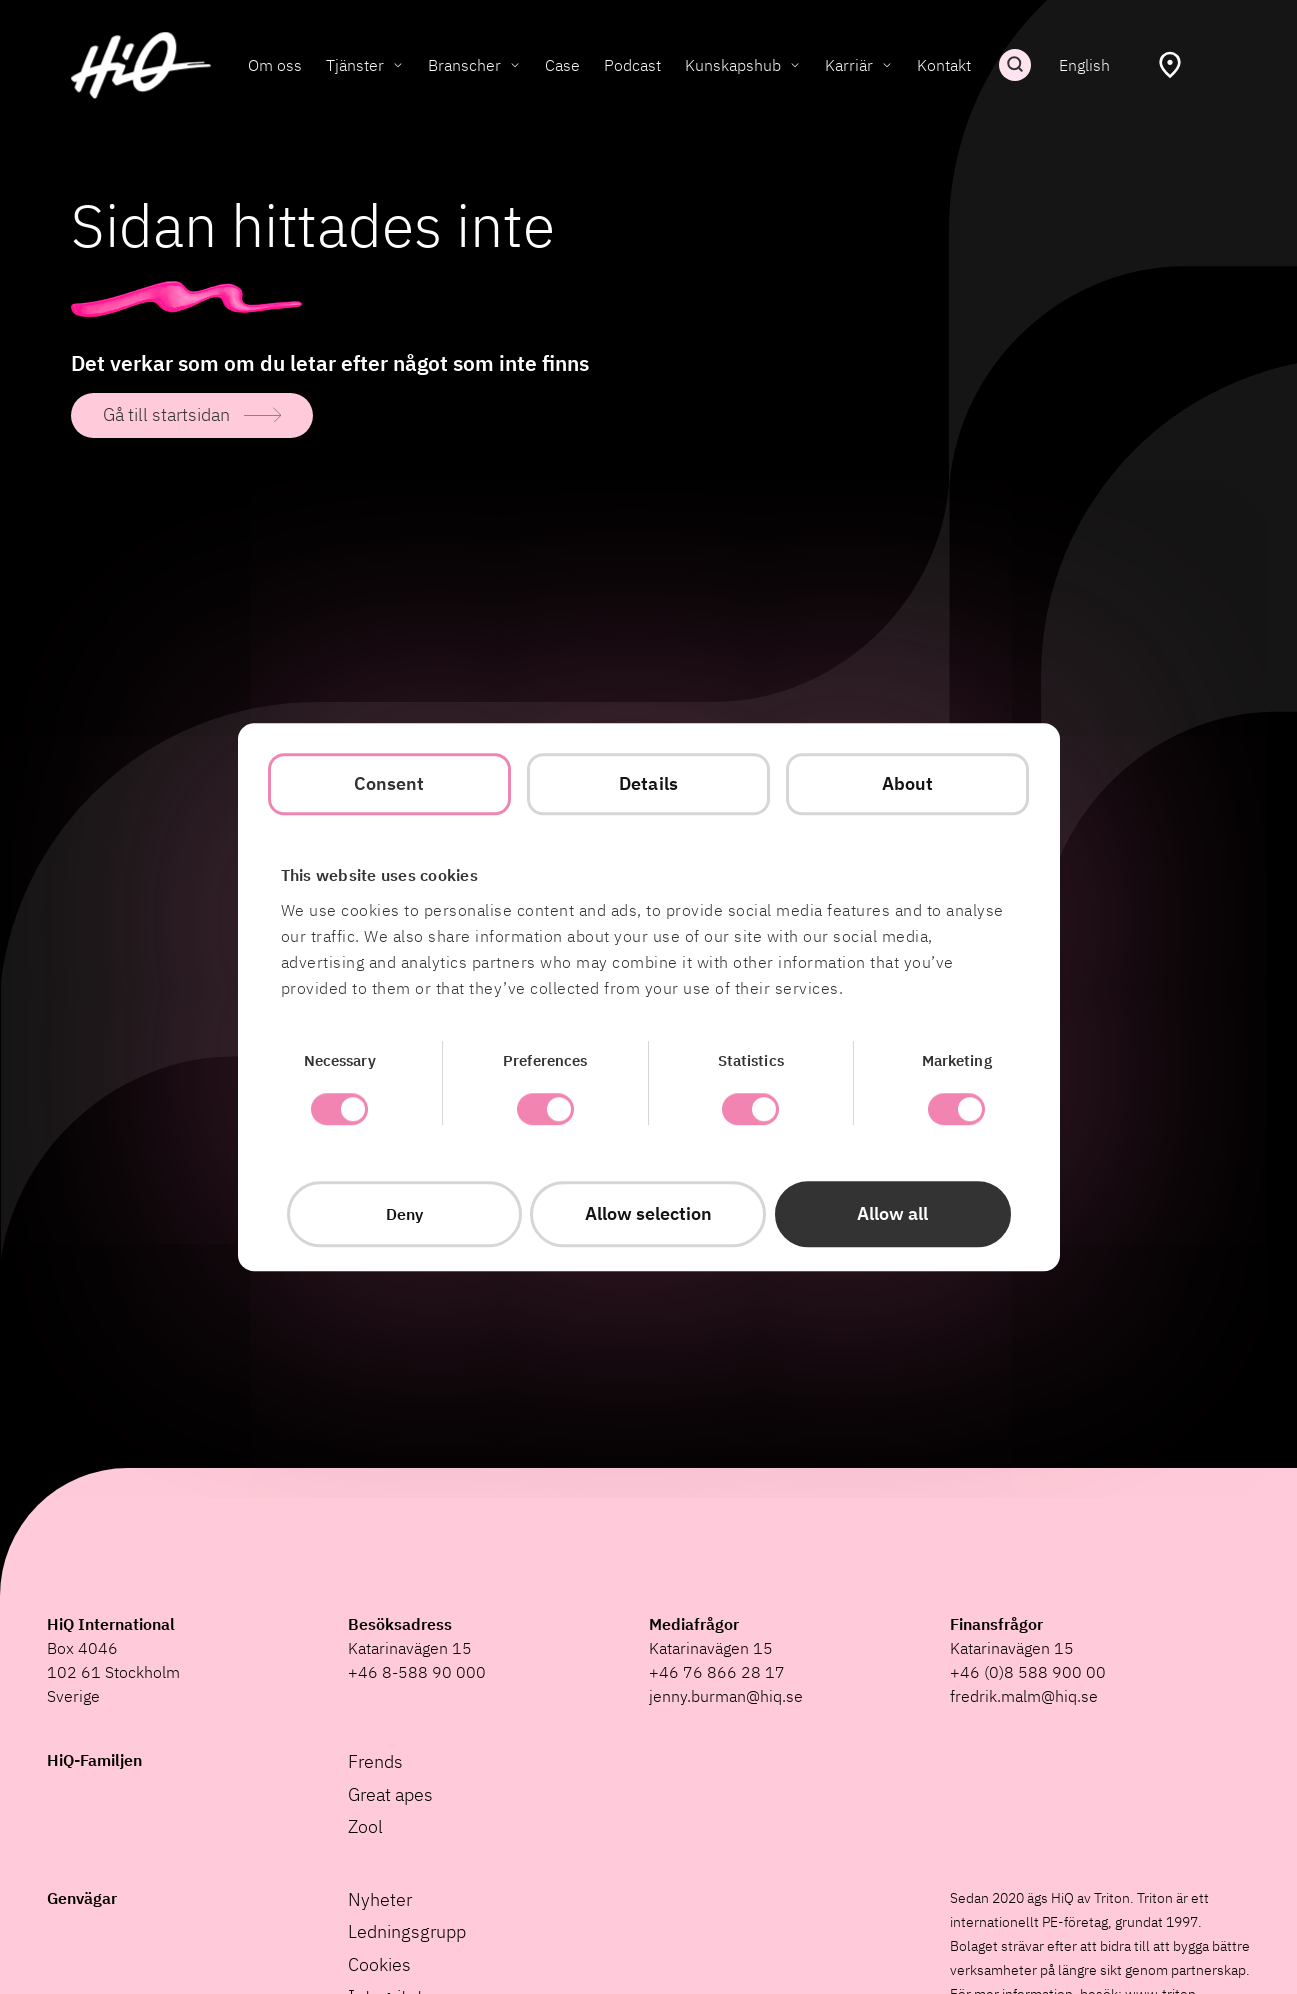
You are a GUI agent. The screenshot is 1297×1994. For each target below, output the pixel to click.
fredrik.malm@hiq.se (1024, 1696)
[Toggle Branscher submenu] (515, 65)
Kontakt (944, 65)
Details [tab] (648, 783)
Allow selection (648, 1213)
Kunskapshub (733, 65)
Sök (1015, 65)
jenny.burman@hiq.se (726, 1696)
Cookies (379, 1964)
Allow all (892, 1213)
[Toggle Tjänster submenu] (398, 65)
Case (562, 65)
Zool (365, 1826)
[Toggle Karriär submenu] (887, 65)
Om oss (275, 65)
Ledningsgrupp (407, 1931)
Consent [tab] (389, 783)
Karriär (849, 65)
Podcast (632, 65)
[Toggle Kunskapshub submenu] (795, 65)
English (1084, 65)
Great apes (390, 1794)
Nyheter (380, 1899)
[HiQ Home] (141, 65)
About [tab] (908, 783)
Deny (404, 1214)
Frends (375, 1761)
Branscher (464, 65)
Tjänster (355, 65)
